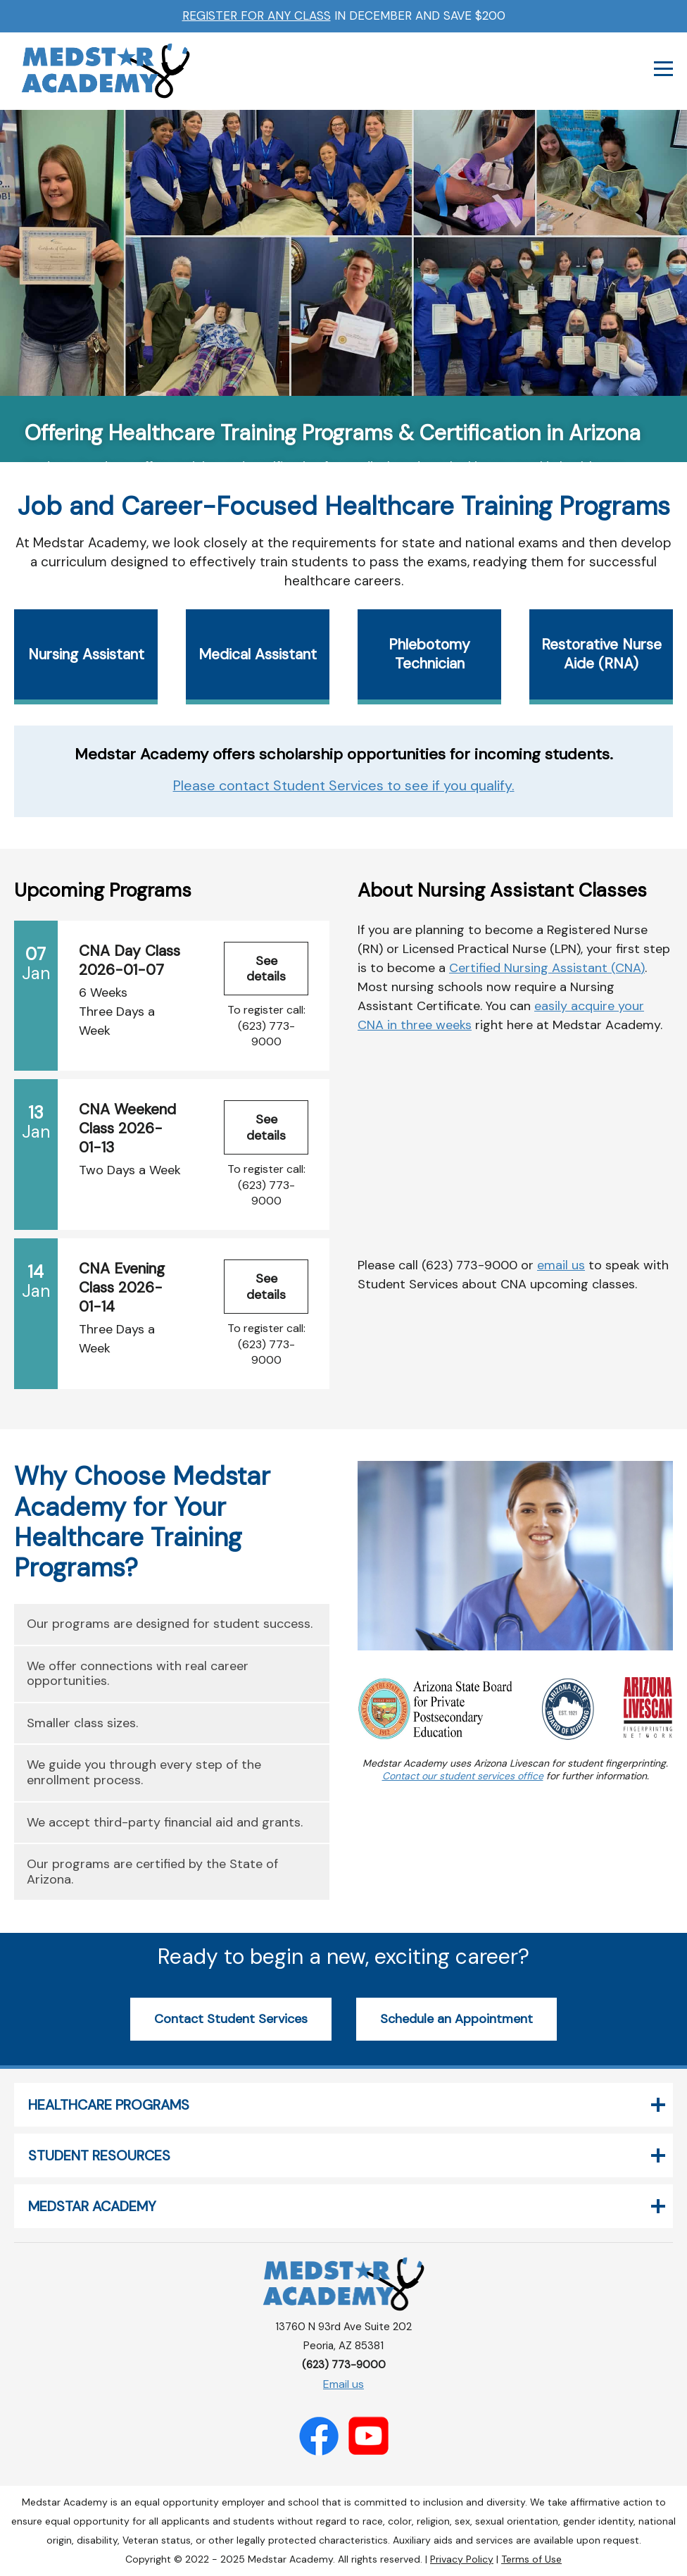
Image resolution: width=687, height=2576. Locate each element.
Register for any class (256, 15)
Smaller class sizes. (82, 1723)
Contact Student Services (231, 2018)
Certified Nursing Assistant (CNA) (547, 967)
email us (561, 1265)
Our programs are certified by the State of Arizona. (152, 1871)
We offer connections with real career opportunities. (137, 1673)
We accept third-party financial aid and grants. (165, 1822)
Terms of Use (531, 2559)
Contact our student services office (462, 1775)
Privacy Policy (461, 2559)
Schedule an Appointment (456, 2018)
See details (266, 968)
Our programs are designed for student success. (170, 1623)
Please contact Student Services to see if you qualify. (344, 785)
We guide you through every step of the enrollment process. (144, 1772)
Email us (343, 2384)
